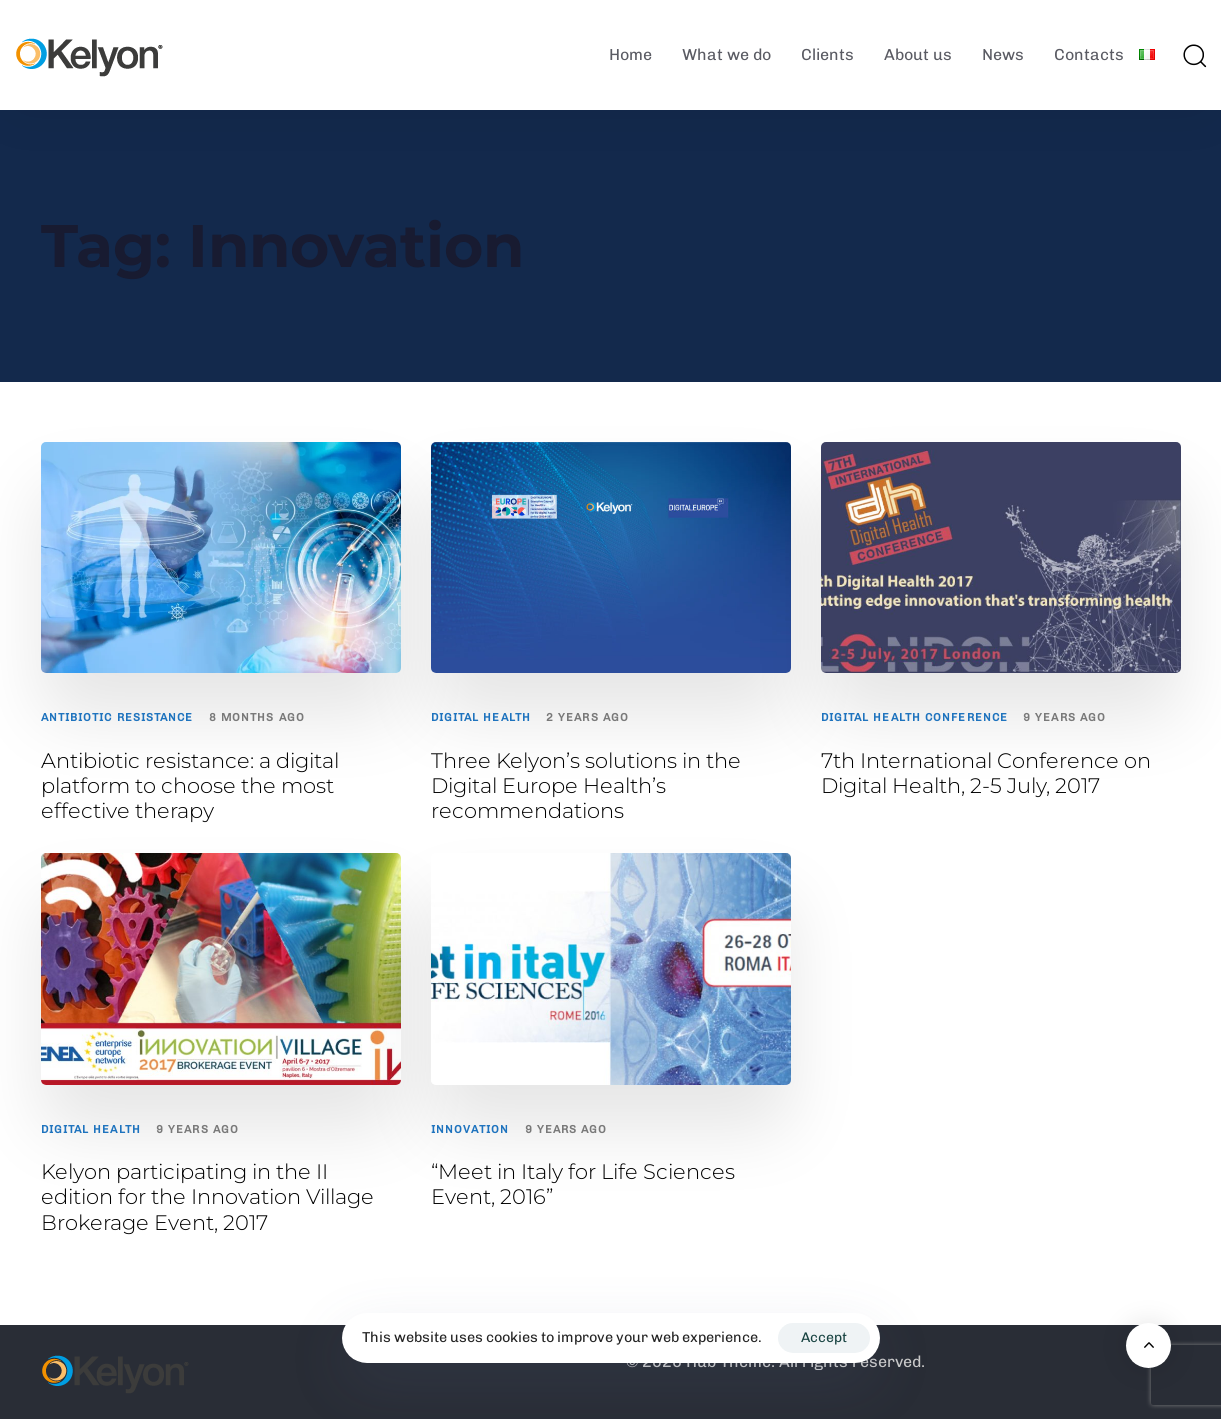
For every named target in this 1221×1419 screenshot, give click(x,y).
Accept (824, 1337)
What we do (726, 54)
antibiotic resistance (117, 717)
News (1003, 54)
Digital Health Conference (915, 717)
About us (918, 54)
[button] (1194, 55)
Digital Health (481, 717)
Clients (827, 54)
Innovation (470, 1129)
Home (630, 54)
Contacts (1089, 54)
